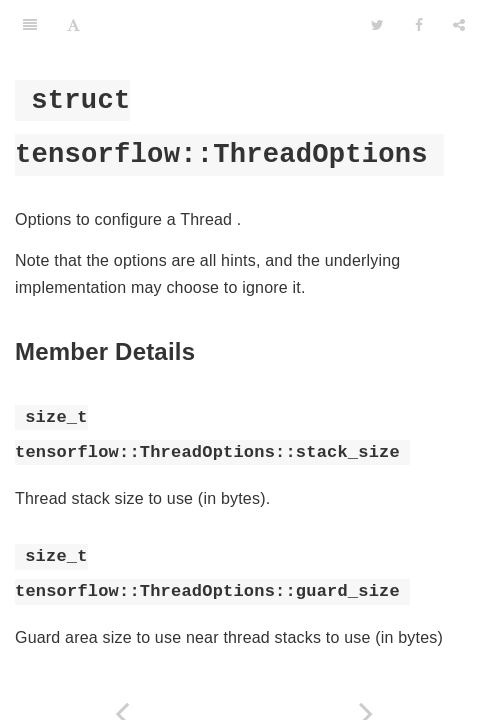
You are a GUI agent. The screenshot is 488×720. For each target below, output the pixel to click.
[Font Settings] (73, 25)
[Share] (459, 25)
